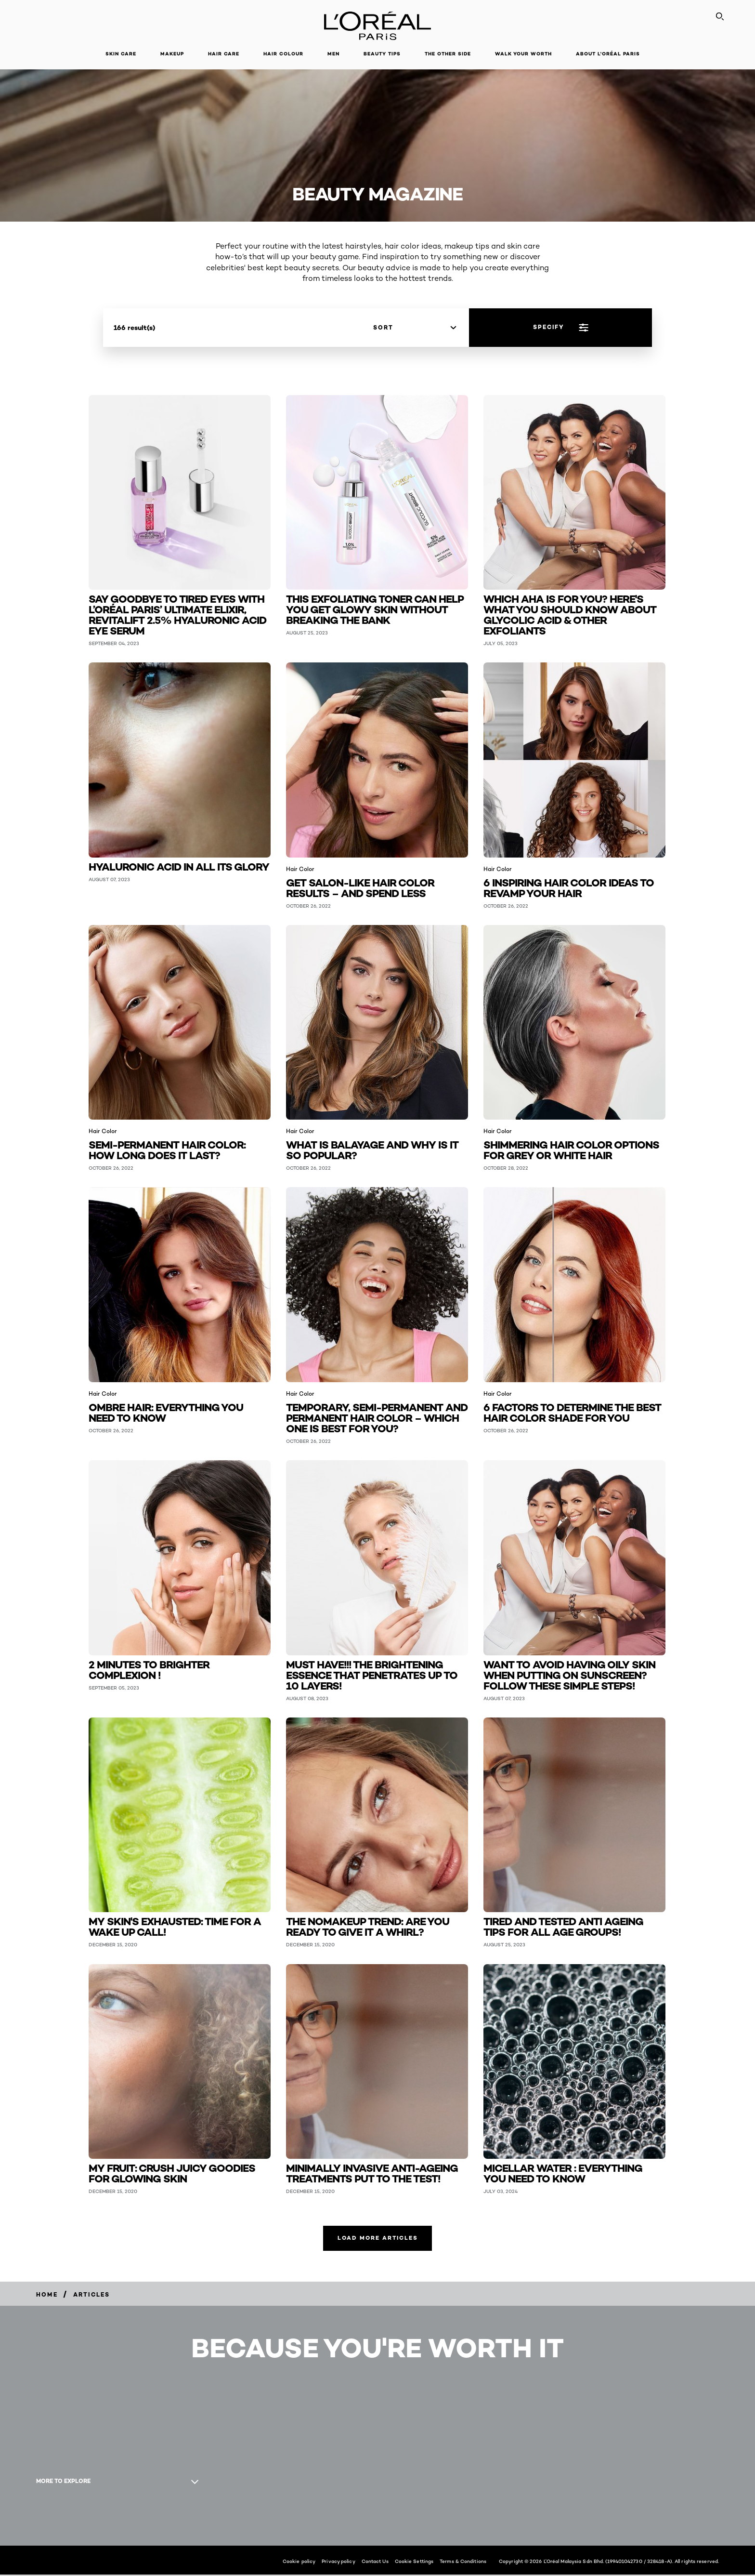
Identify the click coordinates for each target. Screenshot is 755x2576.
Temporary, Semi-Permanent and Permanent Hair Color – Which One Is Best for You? (377, 1417)
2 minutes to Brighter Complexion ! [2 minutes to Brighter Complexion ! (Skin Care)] (149, 1669)
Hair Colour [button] (283, 54)
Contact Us (375, 2562)
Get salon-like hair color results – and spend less (360, 887)
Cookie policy (299, 2562)
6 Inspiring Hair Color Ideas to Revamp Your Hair (568, 887)
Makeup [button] (172, 54)
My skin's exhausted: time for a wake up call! (175, 1926)
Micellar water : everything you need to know (562, 2172)
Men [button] (333, 54)
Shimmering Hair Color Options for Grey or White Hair (571, 1149)
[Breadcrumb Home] (47, 2295)
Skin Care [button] (120, 54)
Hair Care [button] (223, 54)
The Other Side (448, 54)
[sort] (414, 327)
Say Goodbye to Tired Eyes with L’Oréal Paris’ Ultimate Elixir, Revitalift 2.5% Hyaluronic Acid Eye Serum (177, 614)
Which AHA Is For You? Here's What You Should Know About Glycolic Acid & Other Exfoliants (569, 614)
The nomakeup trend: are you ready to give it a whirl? (367, 1926)
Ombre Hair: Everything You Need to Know (166, 1411)
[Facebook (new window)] (36, 2520)
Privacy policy (338, 2562)
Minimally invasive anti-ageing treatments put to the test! (372, 2172)
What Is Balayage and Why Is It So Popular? (372, 1149)
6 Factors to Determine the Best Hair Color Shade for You (572, 1411)
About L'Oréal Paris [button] (608, 54)
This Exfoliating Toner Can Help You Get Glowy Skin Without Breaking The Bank (375, 608)
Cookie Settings (414, 2562)
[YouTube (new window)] (44, 2520)
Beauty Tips (382, 54)
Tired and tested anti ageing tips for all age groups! (563, 1926)
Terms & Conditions (463, 2562)
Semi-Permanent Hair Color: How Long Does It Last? (167, 1149)
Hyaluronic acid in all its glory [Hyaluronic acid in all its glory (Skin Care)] (179, 866)
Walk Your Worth (523, 54)
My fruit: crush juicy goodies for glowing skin (172, 2172)
